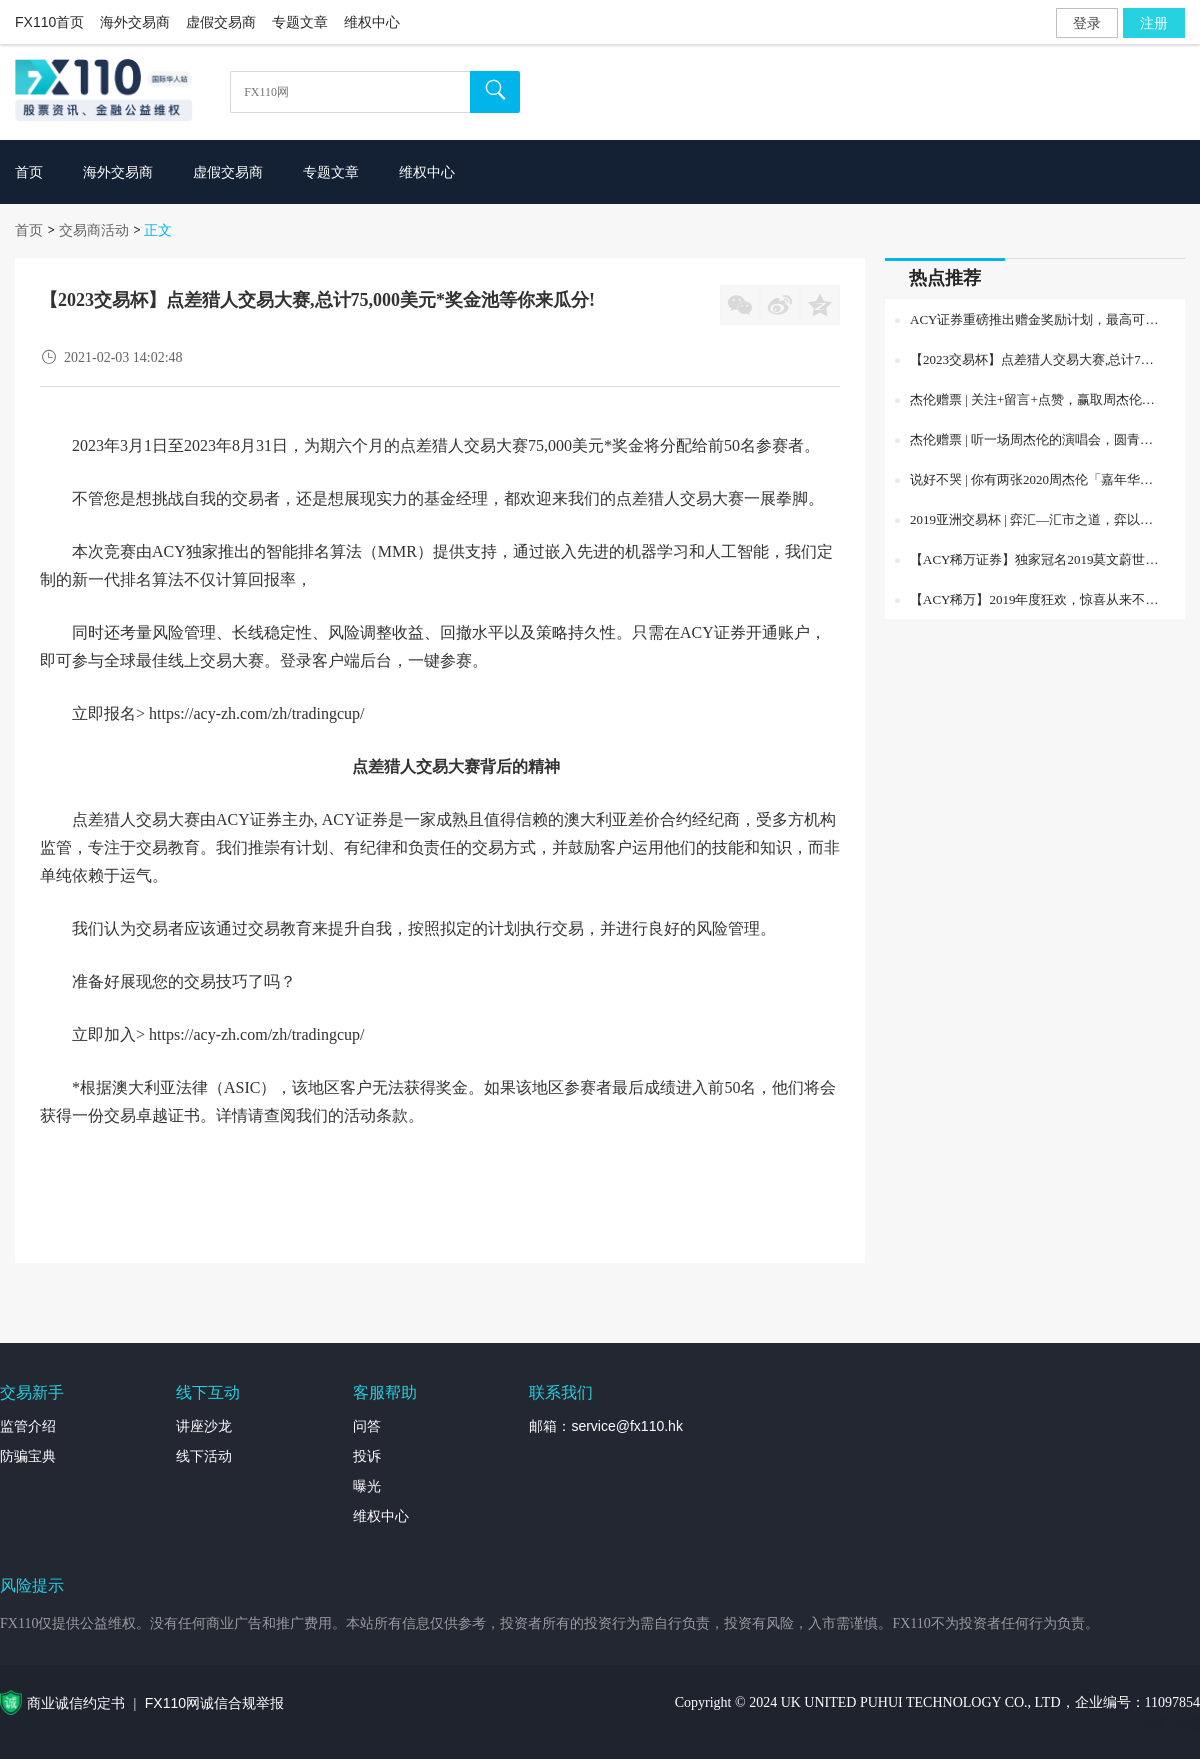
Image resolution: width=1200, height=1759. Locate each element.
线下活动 (204, 1456)
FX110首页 (49, 22)
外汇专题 (1172, 1724)
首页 (29, 230)
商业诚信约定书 (76, 1703)
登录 (1087, 23)
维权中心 (372, 22)
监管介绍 (28, 1426)
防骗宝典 (28, 1456)
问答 (367, 1426)
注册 (1154, 23)
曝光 (367, 1486)
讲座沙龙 (204, 1426)
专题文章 (300, 22)
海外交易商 (135, 22)
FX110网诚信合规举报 (214, 1703)
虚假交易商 (221, 22)
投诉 (367, 1456)
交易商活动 (94, 230)
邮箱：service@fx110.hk (605, 1426)
